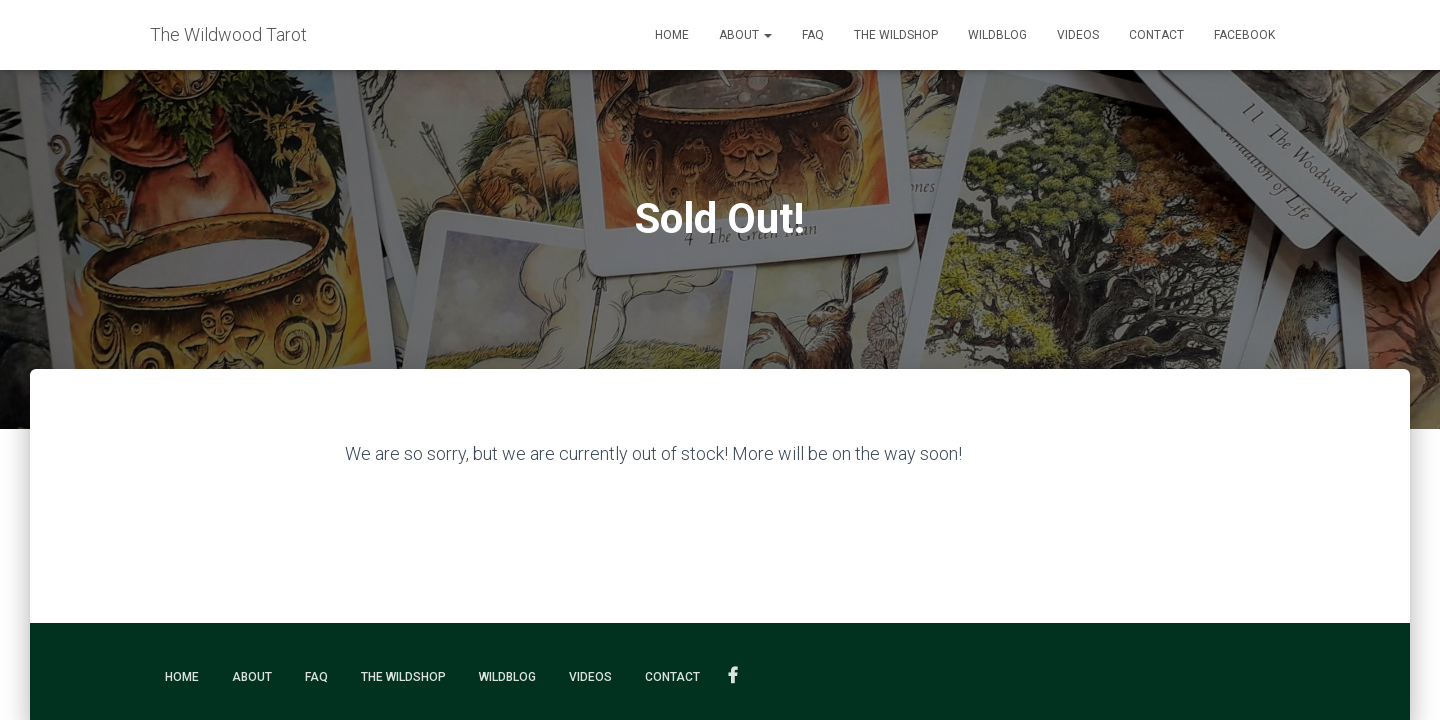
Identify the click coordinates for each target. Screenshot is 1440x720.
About (745, 35)
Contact (1156, 35)
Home (672, 35)
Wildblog (997, 35)
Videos (1078, 35)
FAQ (813, 35)
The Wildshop (896, 35)
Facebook (1244, 35)
